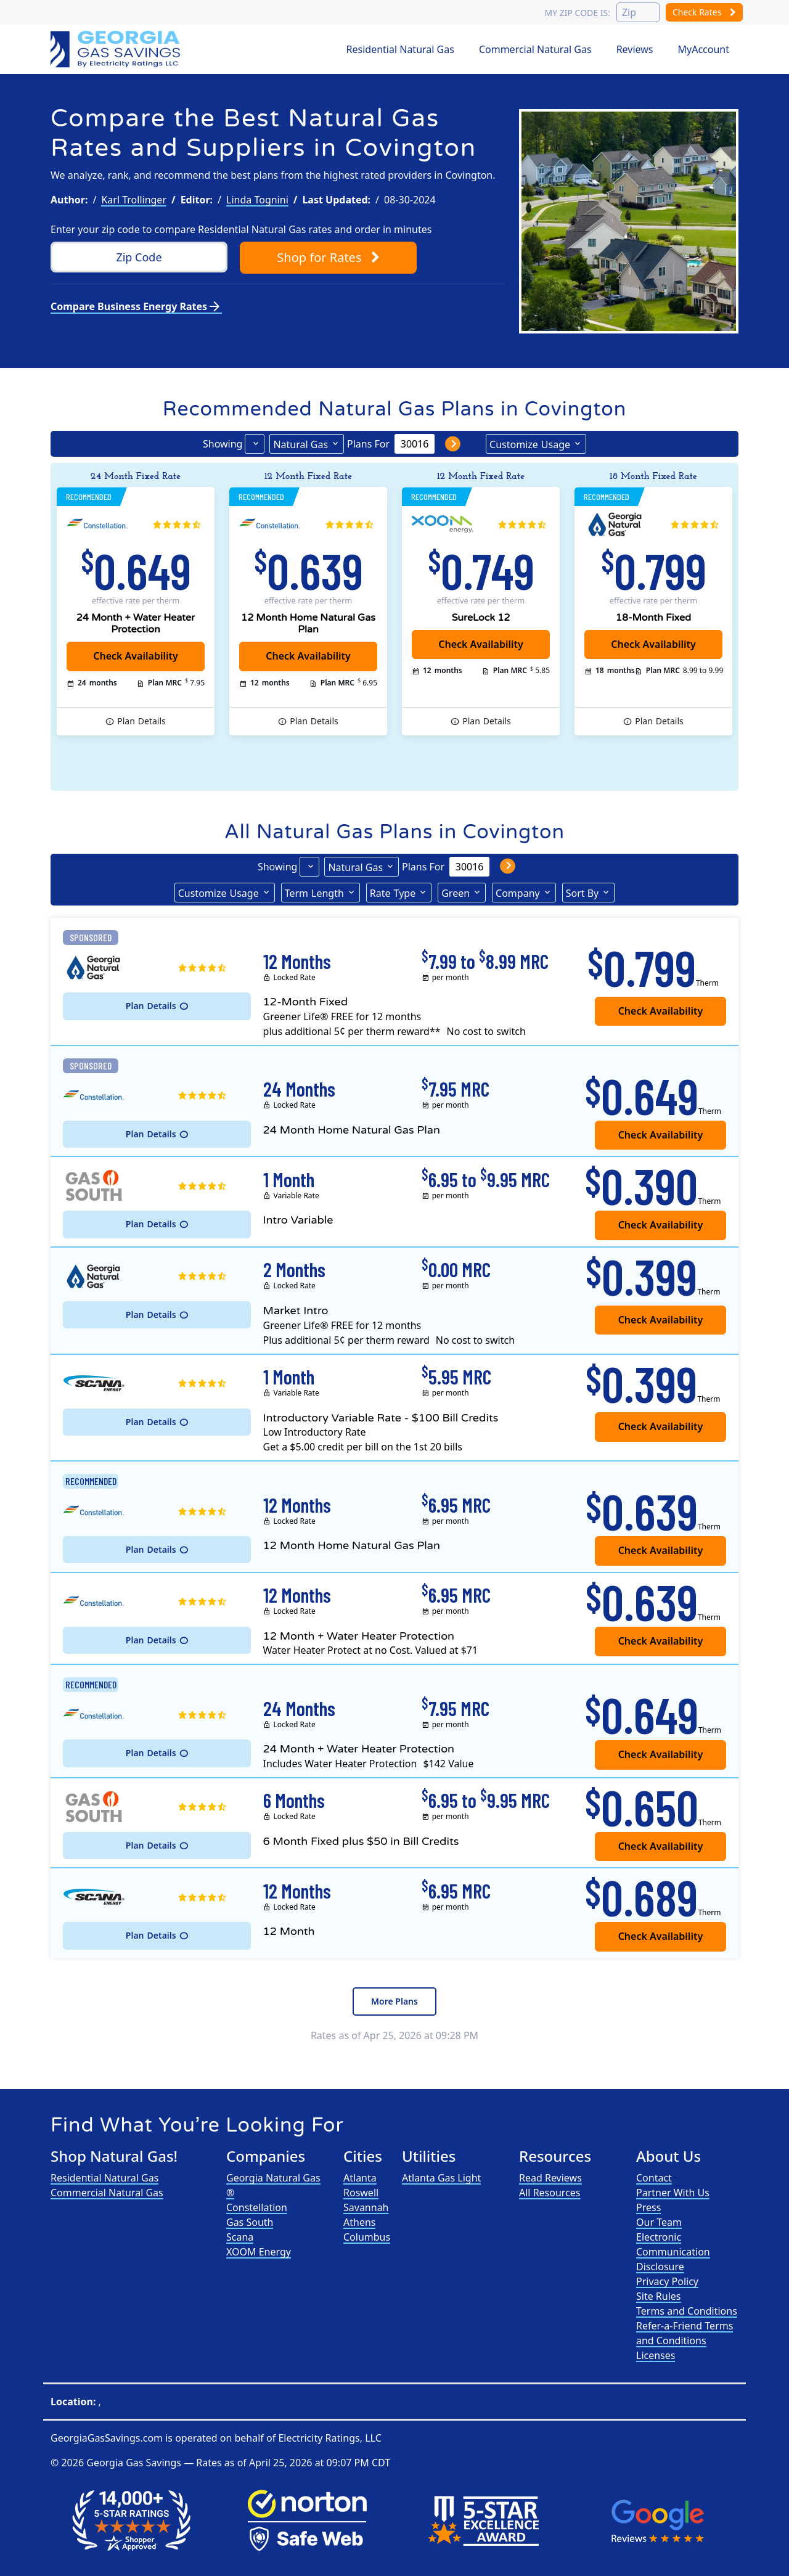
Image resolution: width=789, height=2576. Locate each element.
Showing (222, 444)
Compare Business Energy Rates (136, 306)
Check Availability (480, 644)
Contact (654, 2178)
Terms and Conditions (686, 2311)
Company (518, 893)
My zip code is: (577, 12)
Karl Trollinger (133, 199)
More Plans (394, 2001)
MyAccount (704, 49)
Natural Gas (300, 444)
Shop (328, 257)
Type (392, 892)
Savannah (366, 2207)
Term (314, 892)
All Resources (550, 2192)
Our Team (659, 2222)
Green (455, 893)
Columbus (366, 2237)
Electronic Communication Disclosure (673, 2251)
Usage (529, 444)
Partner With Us (672, 2192)
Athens (359, 2222)
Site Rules (658, 2296)
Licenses (655, 2355)
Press (648, 2207)
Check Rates (704, 12)
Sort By (582, 893)
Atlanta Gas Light (441, 2178)
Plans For (368, 444)
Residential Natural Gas (400, 49)
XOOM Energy (258, 2252)
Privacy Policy (667, 2281)
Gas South (249, 2222)
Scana (239, 2237)
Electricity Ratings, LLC (329, 2438)
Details (141, 721)
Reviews (634, 49)
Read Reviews (550, 2178)
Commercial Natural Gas (535, 49)
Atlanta (360, 2178)
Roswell (360, 2192)
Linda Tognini (257, 199)
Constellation (256, 2207)
